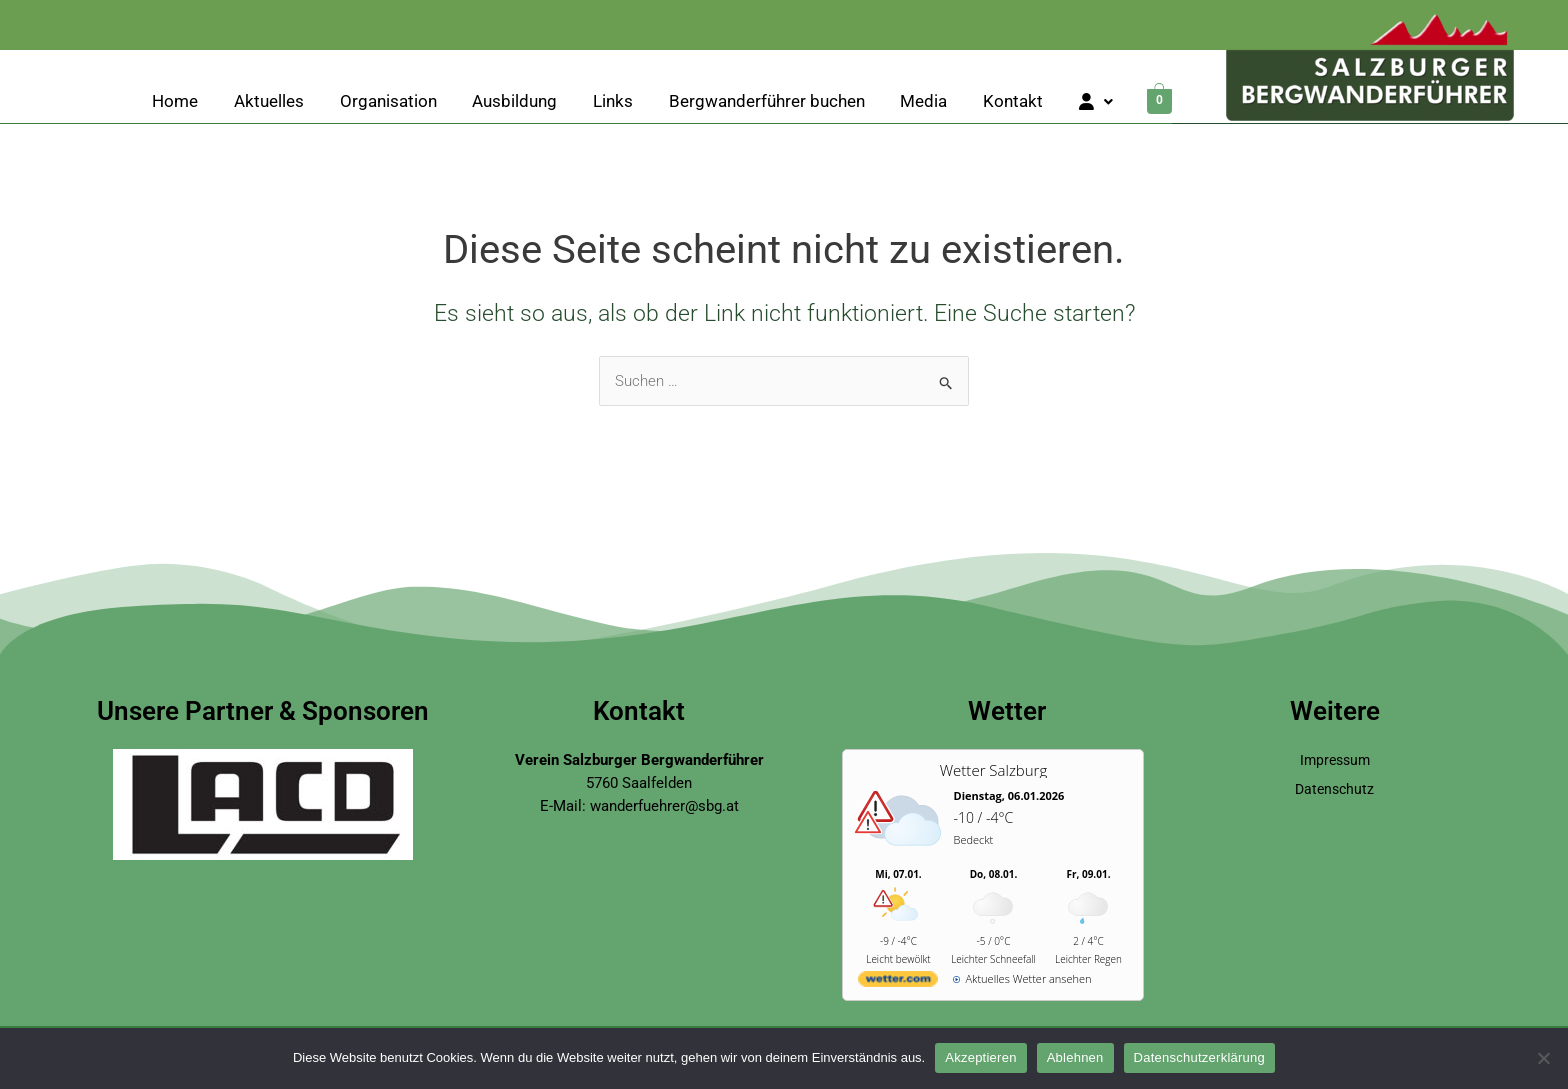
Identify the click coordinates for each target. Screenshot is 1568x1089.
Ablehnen (1075, 1057)
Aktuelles (269, 102)
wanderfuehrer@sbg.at (664, 806)
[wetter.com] (898, 982)
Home (175, 102)
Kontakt (1013, 102)
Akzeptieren (980, 1057)
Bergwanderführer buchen (767, 102)
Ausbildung (514, 102)
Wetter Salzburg (993, 770)
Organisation (388, 102)
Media (923, 102)
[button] (1096, 102)
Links (613, 102)
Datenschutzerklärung (1199, 1057)
